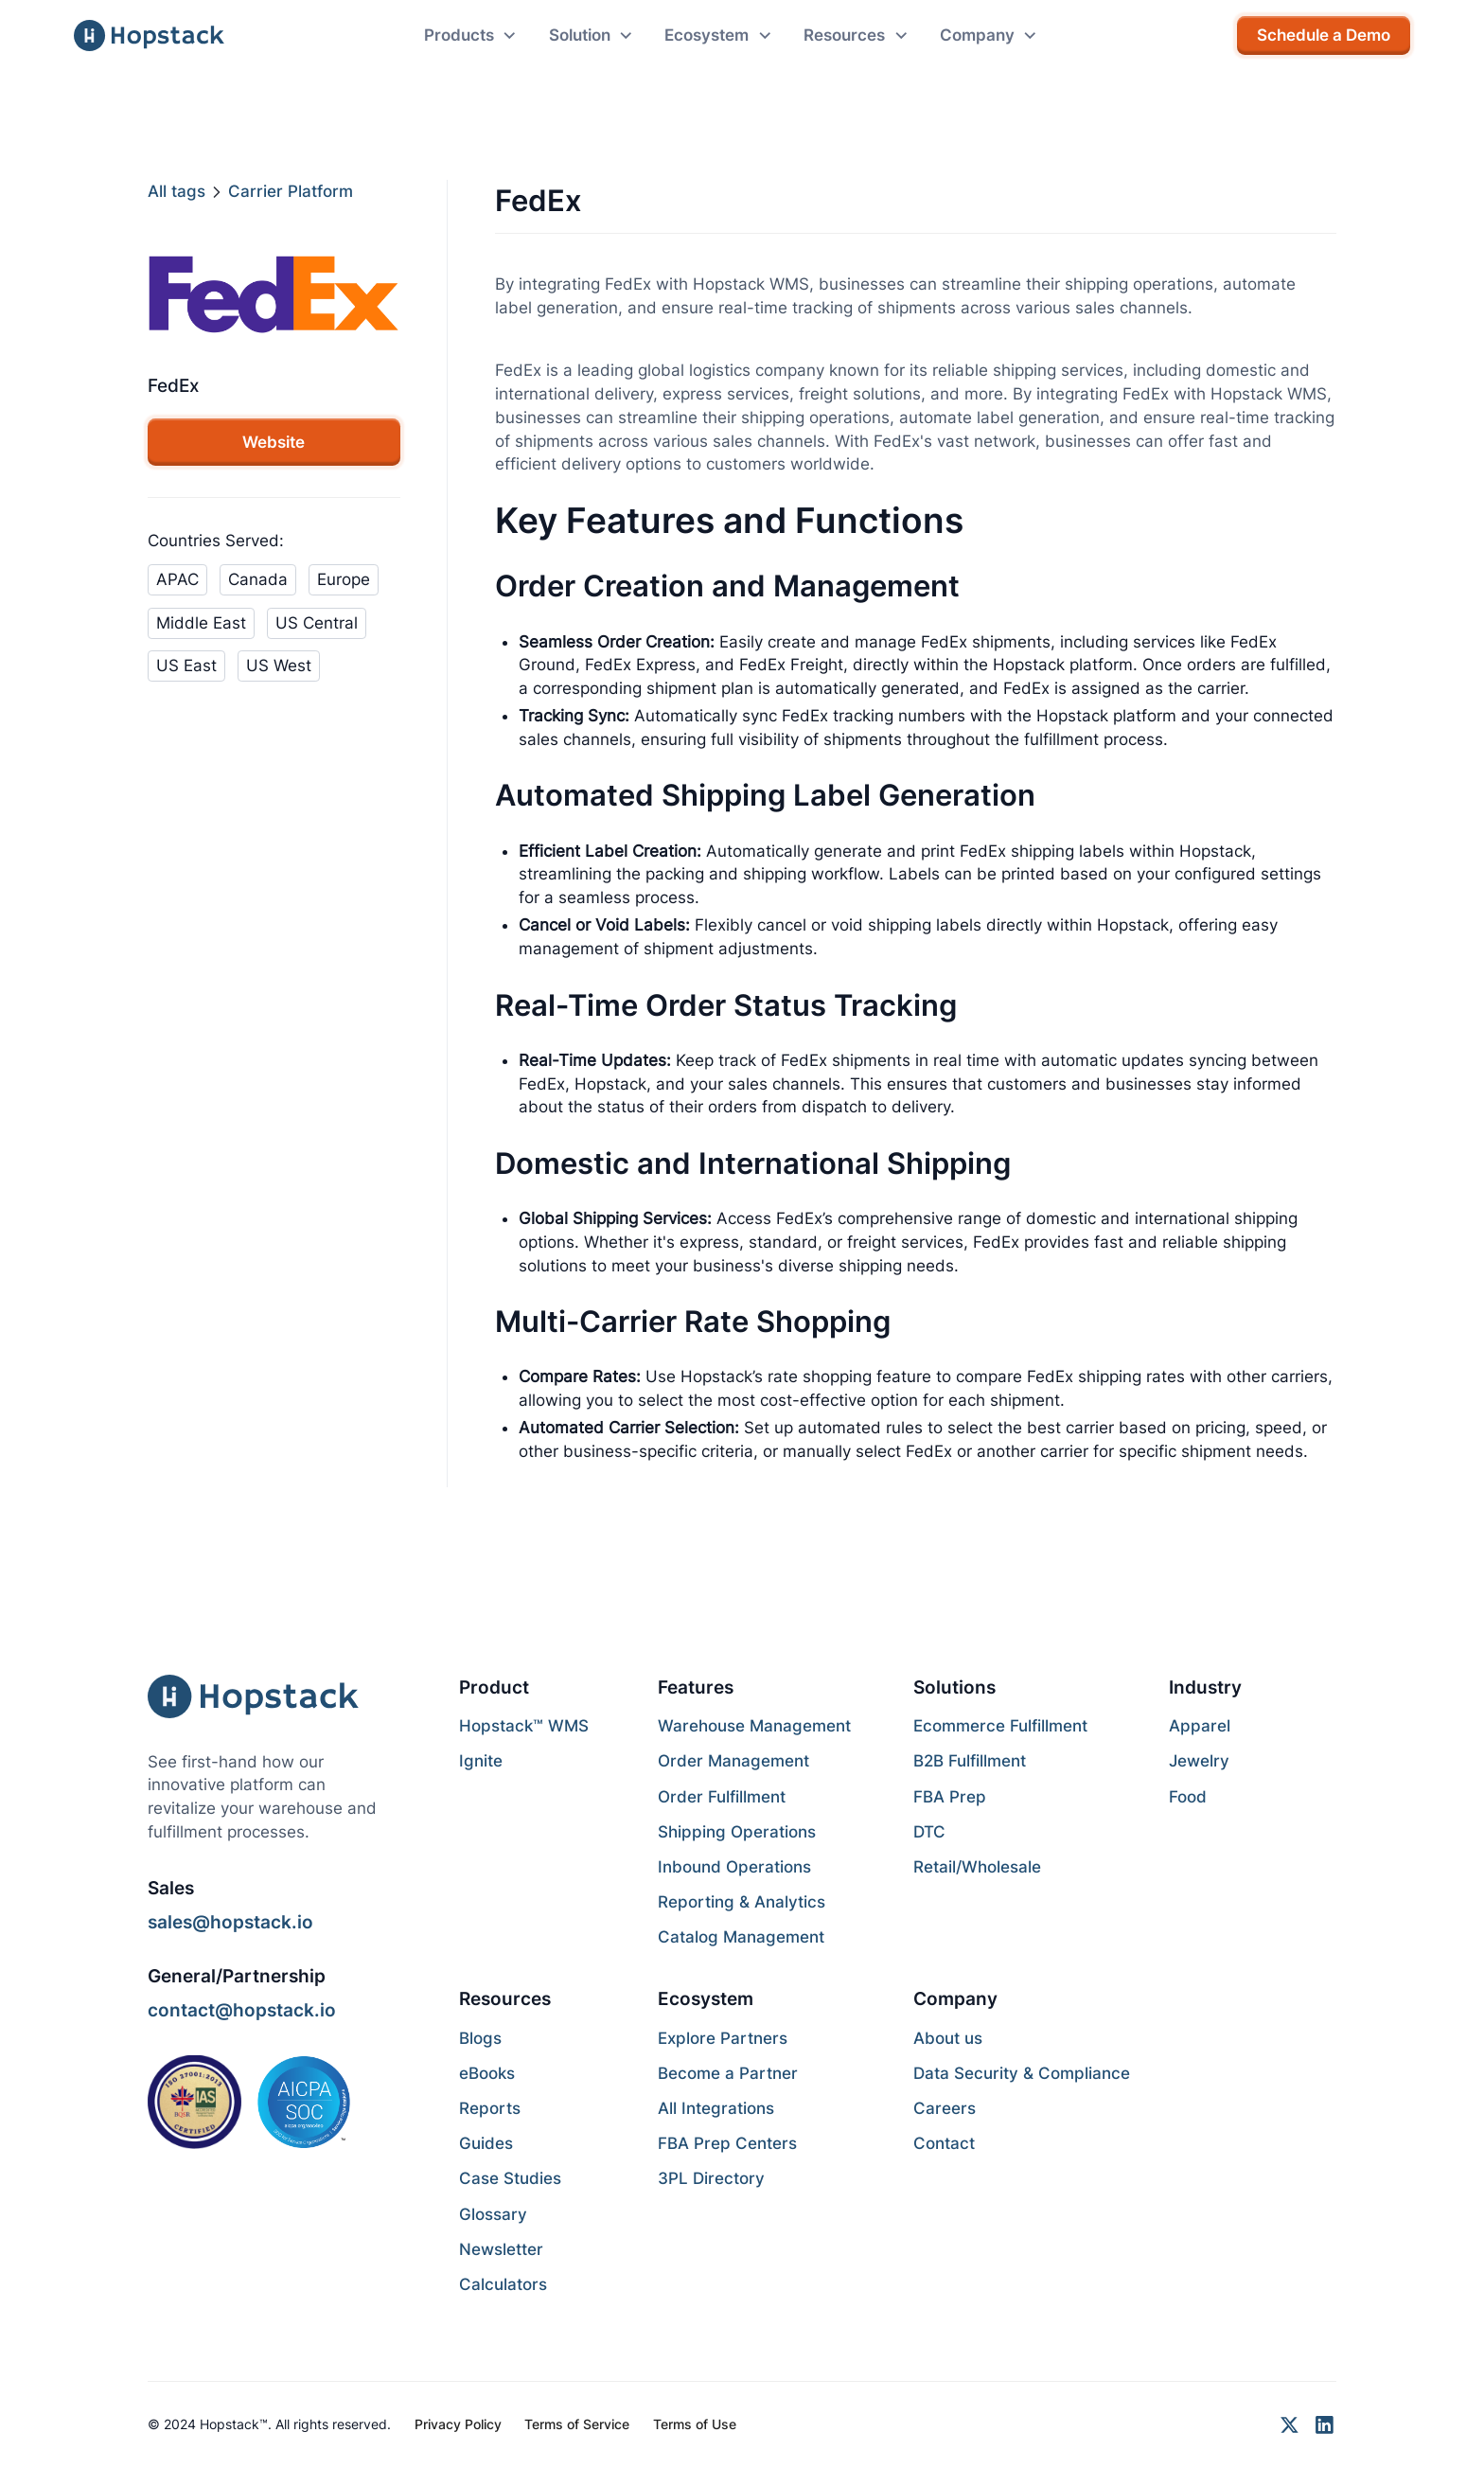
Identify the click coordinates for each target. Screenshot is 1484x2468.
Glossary (493, 2214)
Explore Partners (722, 2038)
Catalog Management (741, 1936)
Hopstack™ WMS (524, 1725)
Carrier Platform (290, 191)
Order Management (733, 1760)
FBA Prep (949, 1796)
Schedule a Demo (1323, 35)
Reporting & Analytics (741, 1901)
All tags (176, 191)
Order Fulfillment (722, 1796)
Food (1188, 1796)
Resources (505, 1998)
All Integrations (716, 2108)
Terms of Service (576, 2424)
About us (947, 2038)
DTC (929, 1831)
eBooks (487, 2073)
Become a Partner (728, 2073)
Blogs (480, 2038)
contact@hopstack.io (242, 2009)
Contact (944, 2143)
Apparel (1199, 1725)
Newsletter (501, 2249)
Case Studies (510, 2178)
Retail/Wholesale (977, 1866)
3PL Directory (711, 2178)
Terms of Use (694, 2424)
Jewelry (1199, 1760)
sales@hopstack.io (230, 1921)
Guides (486, 2143)
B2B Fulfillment (969, 1760)
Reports (490, 2108)
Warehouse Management (754, 1725)
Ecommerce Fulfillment (1000, 1725)
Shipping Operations (737, 1831)
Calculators (503, 2284)
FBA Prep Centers (727, 2143)
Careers (944, 2108)
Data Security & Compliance (1021, 2073)
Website (273, 442)
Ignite (481, 1760)
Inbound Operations (734, 1866)
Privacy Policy (458, 2424)
